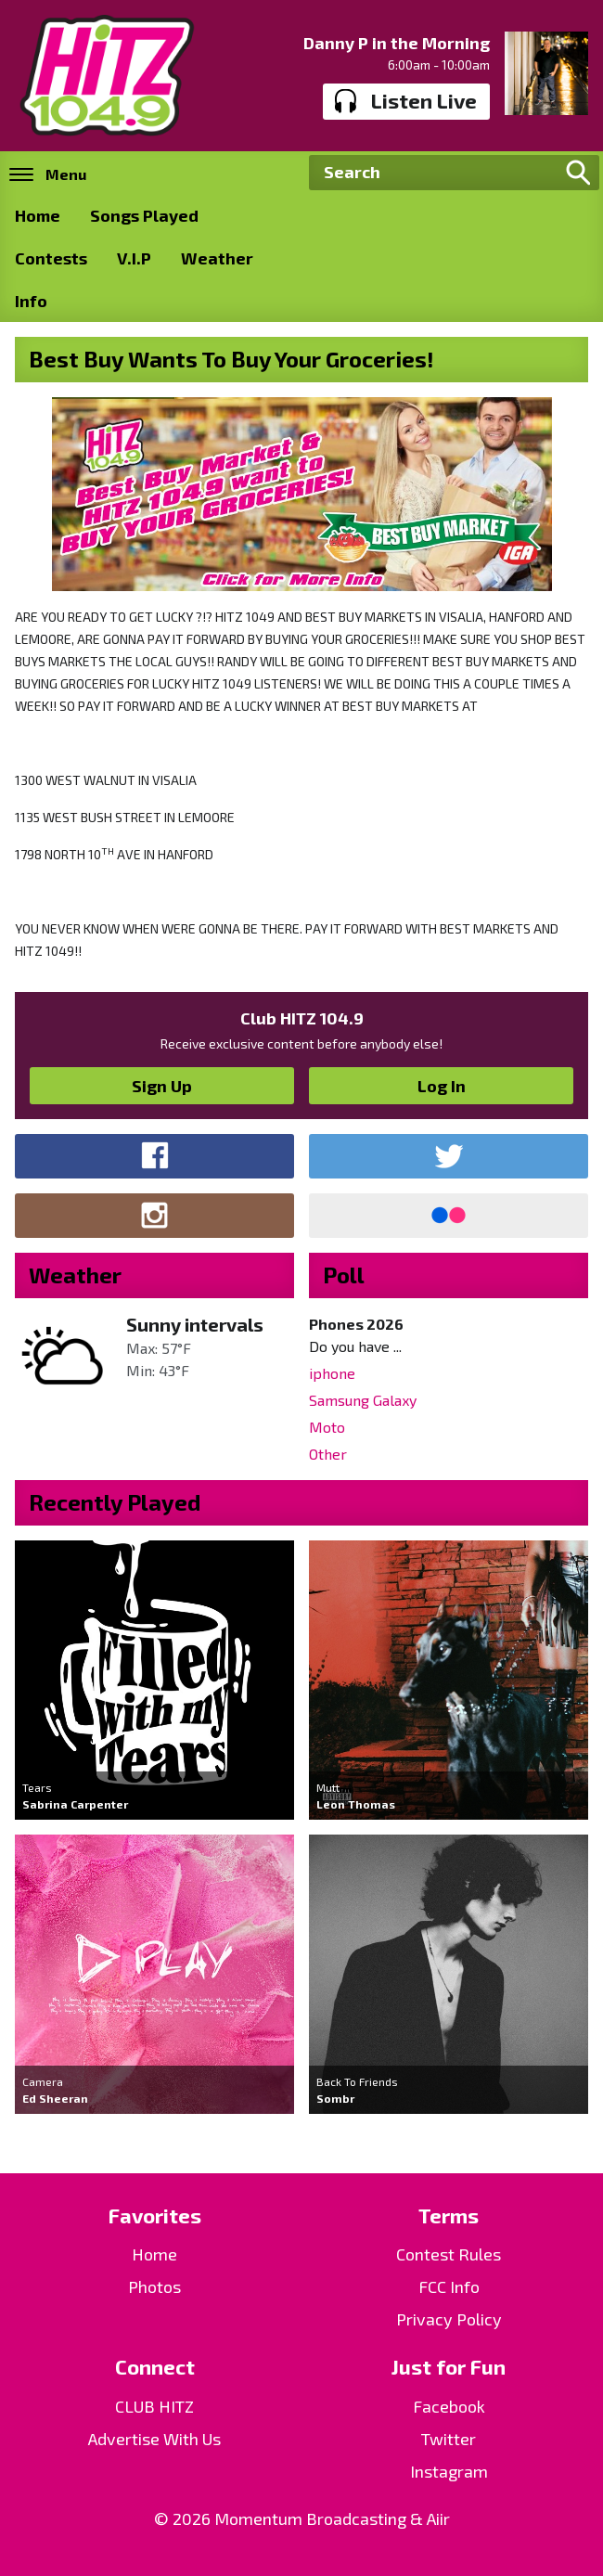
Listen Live (406, 101)
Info (31, 300)
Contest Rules (448, 2254)
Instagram (449, 2471)
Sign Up (162, 1085)
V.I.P (134, 258)
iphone (332, 1373)
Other (328, 1453)
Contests (51, 258)
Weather (217, 258)
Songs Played (144, 215)
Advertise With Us (154, 2438)
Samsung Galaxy (363, 1400)
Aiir (438, 2518)
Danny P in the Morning (396, 42)
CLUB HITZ (154, 2406)
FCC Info (449, 2286)
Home (37, 215)
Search (578, 173)
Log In (441, 1085)
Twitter (448, 2438)
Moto (327, 1427)
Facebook (449, 2406)
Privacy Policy (449, 2319)
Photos (154, 2286)
